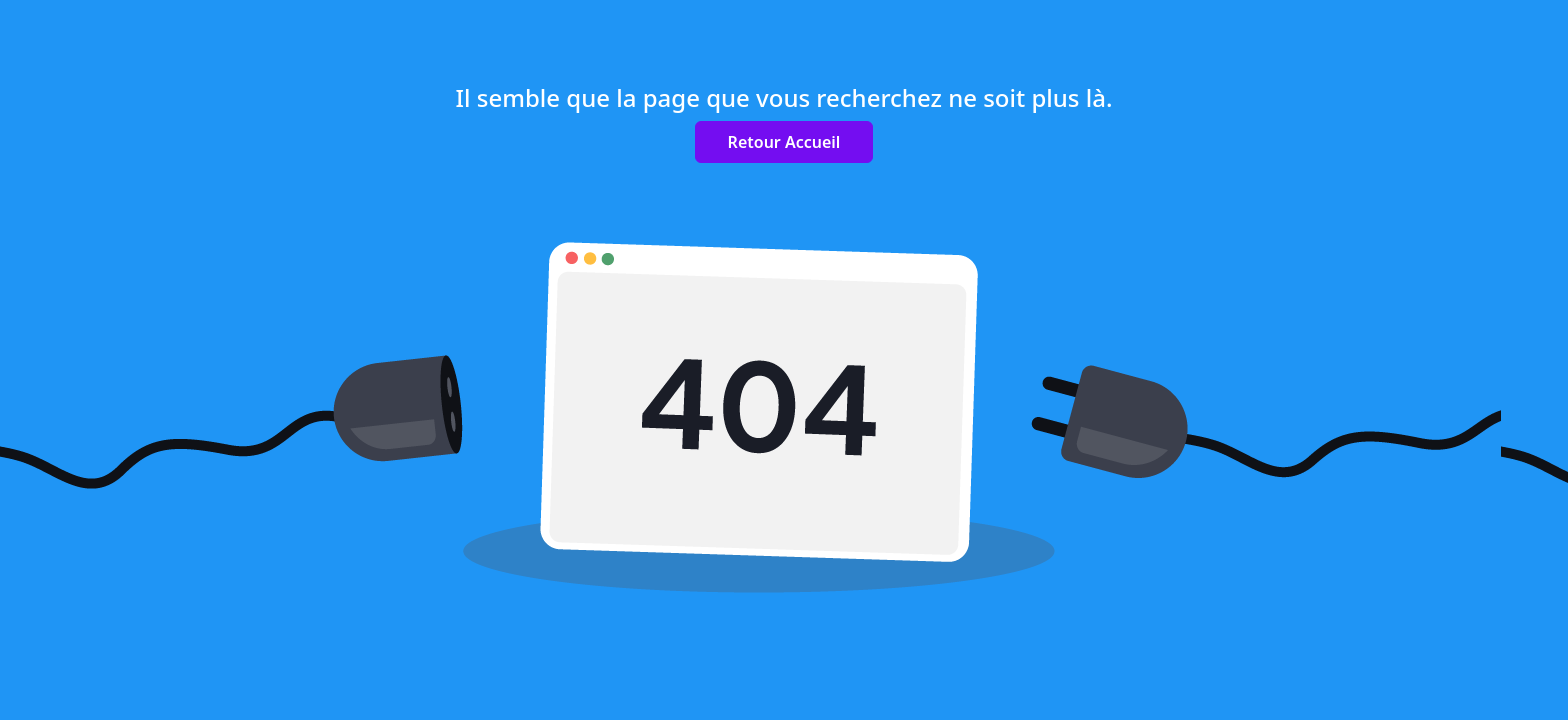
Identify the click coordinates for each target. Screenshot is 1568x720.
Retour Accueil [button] (784, 142)
